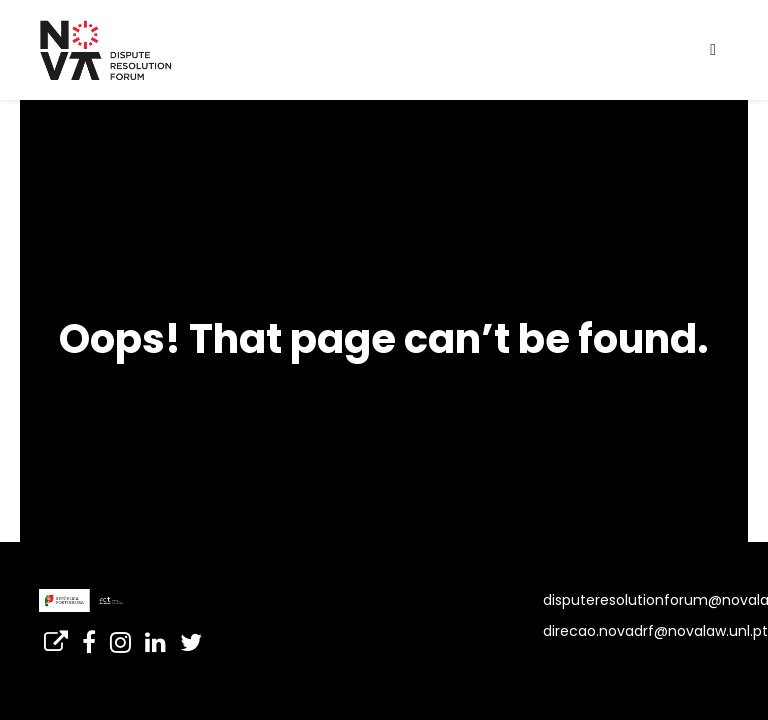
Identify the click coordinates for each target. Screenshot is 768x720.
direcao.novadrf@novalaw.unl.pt (655, 631)
